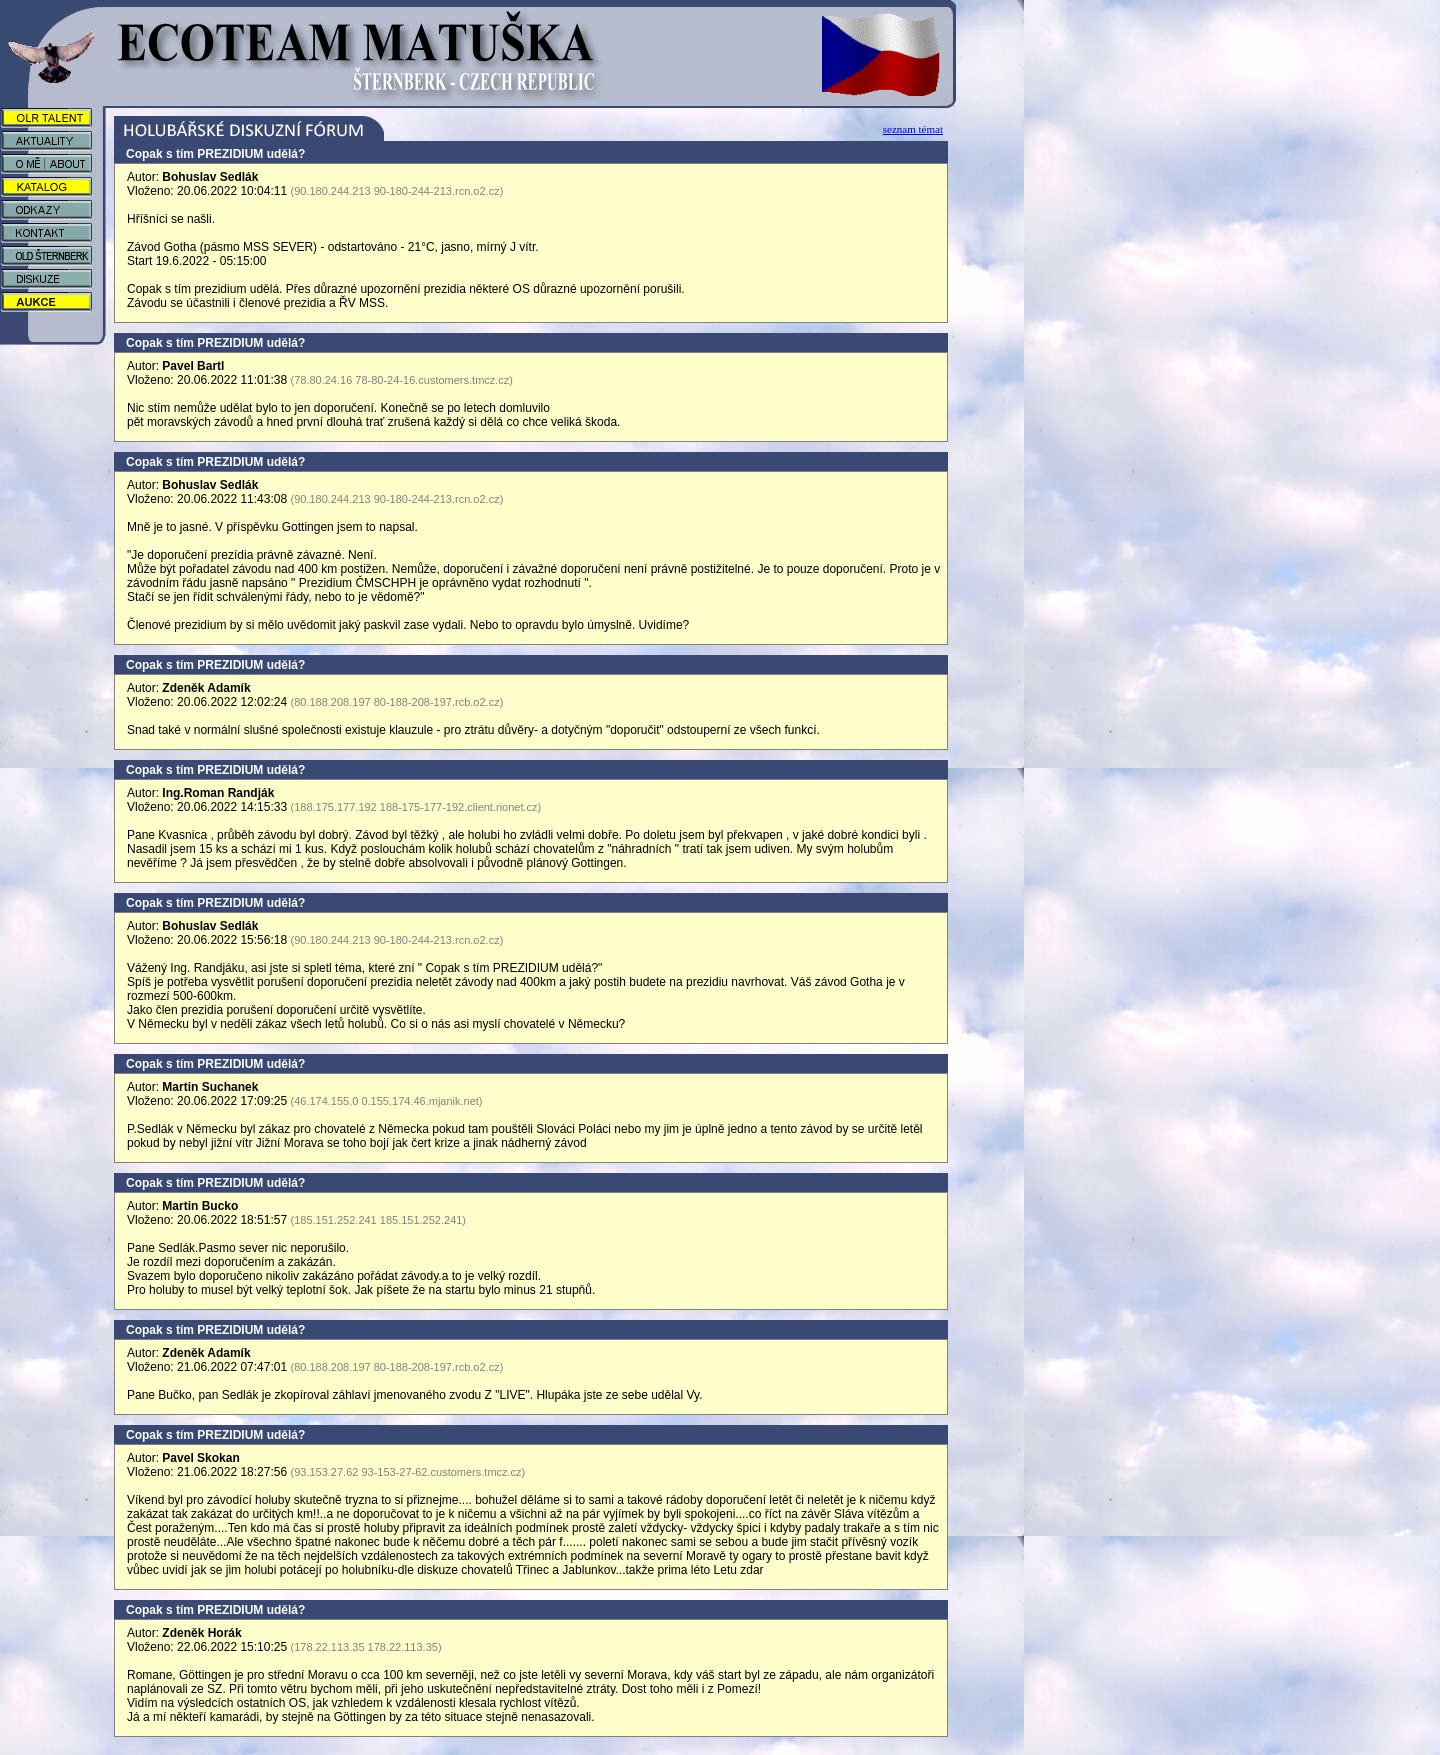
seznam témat (913, 129)
